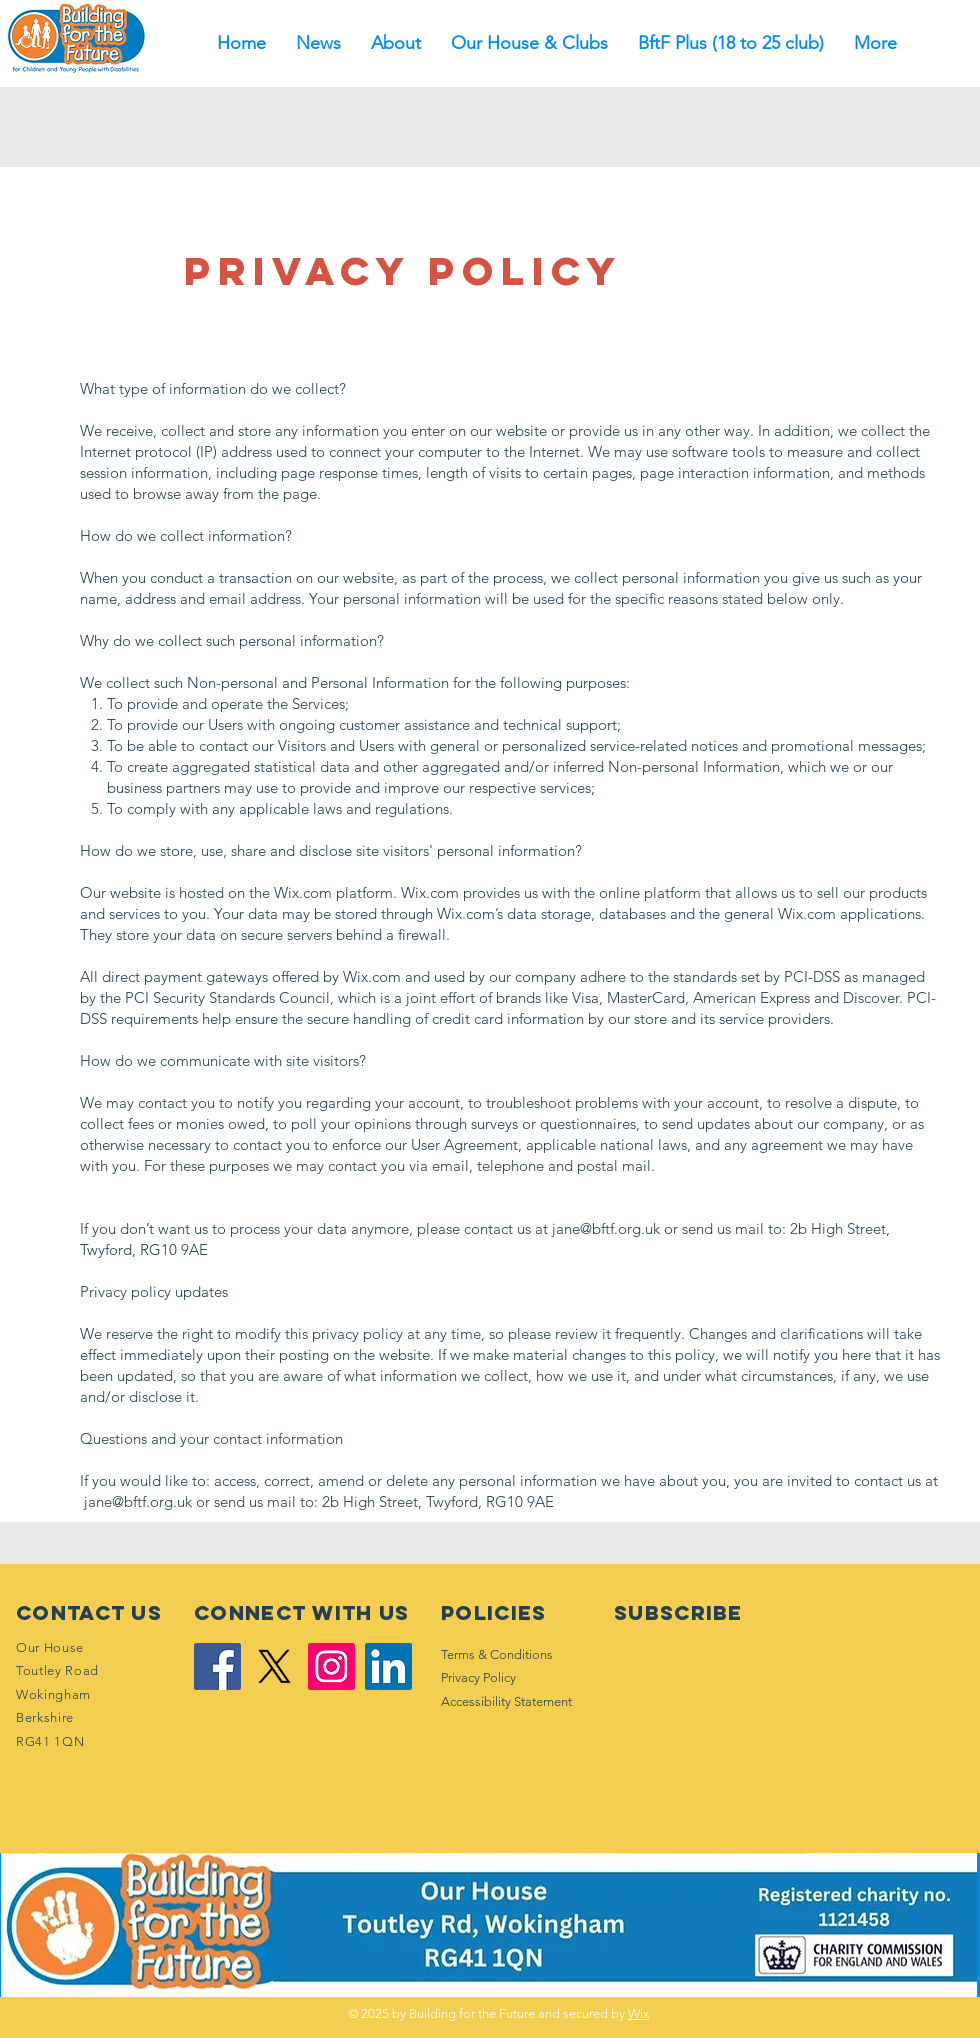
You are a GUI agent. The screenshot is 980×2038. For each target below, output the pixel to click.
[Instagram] (331, 1666)
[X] (274, 1666)
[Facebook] (217, 1666)
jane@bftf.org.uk (606, 1228)
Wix (638, 2013)
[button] (396, 43)
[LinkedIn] (388, 1666)
